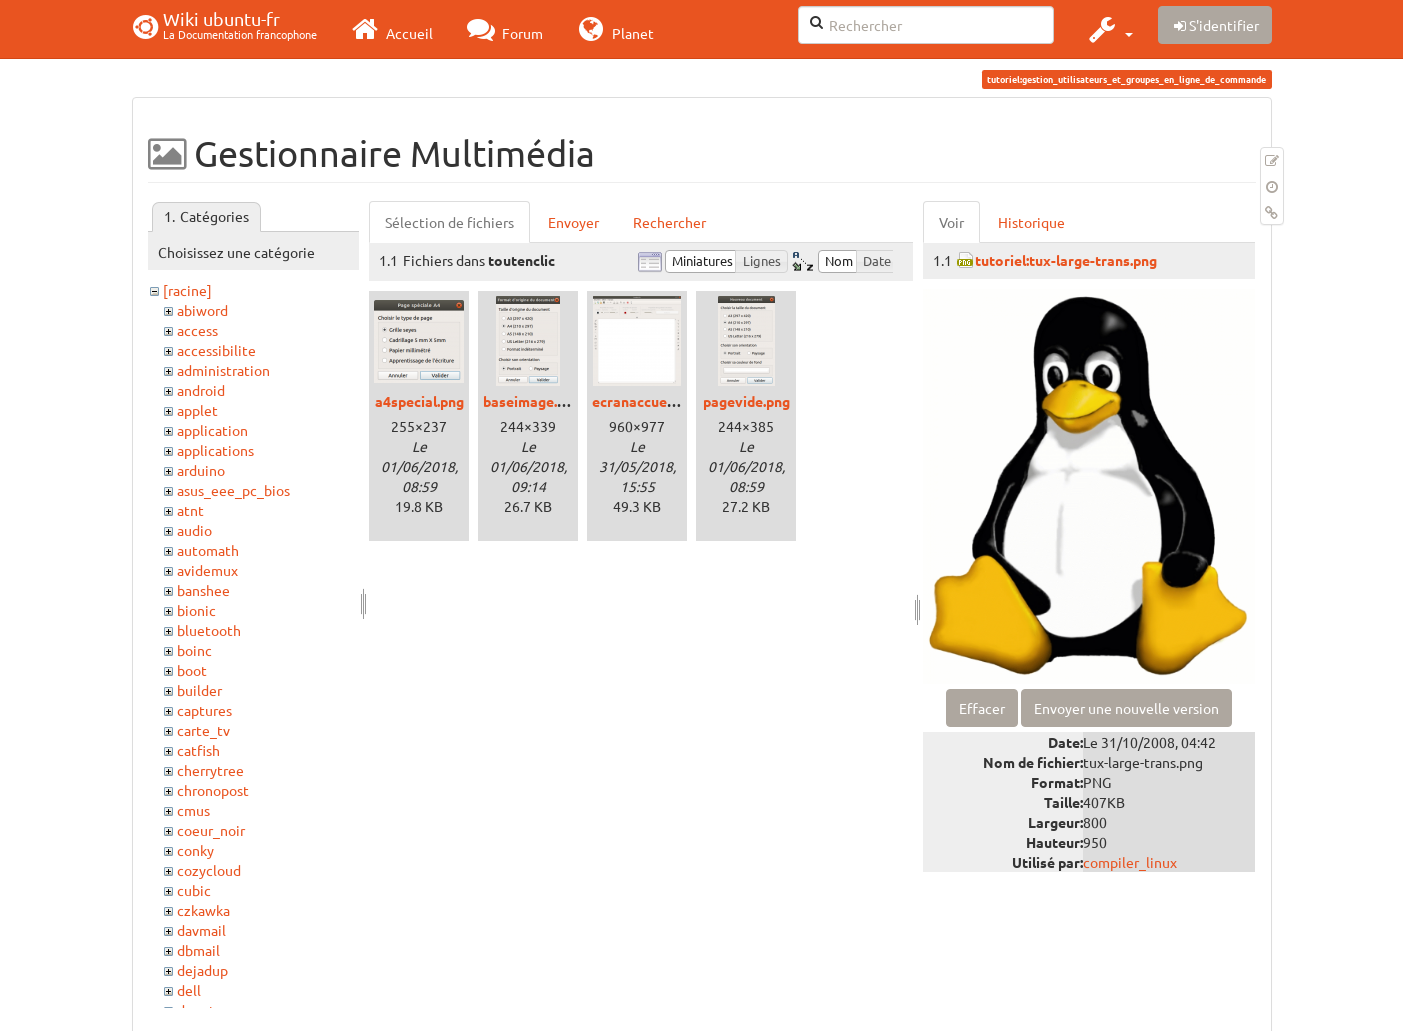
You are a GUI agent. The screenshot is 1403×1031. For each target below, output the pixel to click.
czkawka (203, 910)
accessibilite (216, 350)
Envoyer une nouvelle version (1126, 708)
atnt (190, 510)
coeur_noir (211, 830)
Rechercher (669, 222)
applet (197, 410)
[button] (1108, 29)
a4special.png (419, 401)
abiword (202, 310)
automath (208, 550)
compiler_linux (1130, 862)
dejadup (202, 970)
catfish (198, 750)
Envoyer (573, 222)
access (197, 330)
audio (194, 530)
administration (223, 370)
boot (192, 670)
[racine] (187, 290)
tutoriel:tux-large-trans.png (1066, 260)
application (212, 430)
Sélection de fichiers (449, 222)
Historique (1031, 222)
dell (189, 990)
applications (215, 450)
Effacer (982, 708)
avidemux (207, 570)
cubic (194, 890)
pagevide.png (746, 401)
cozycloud (209, 870)
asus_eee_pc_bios (233, 490)
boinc (194, 650)
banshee (203, 590)
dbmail (198, 950)
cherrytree (210, 770)
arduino (201, 470)
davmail (201, 930)
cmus (193, 810)
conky (195, 850)
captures (204, 710)
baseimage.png (532, 401)
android (201, 390)
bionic (196, 610)
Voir (951, 222)
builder (199, 690)
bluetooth (209, 630)
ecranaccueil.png (647, 401)
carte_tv (203, 730)
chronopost (213, 790)
